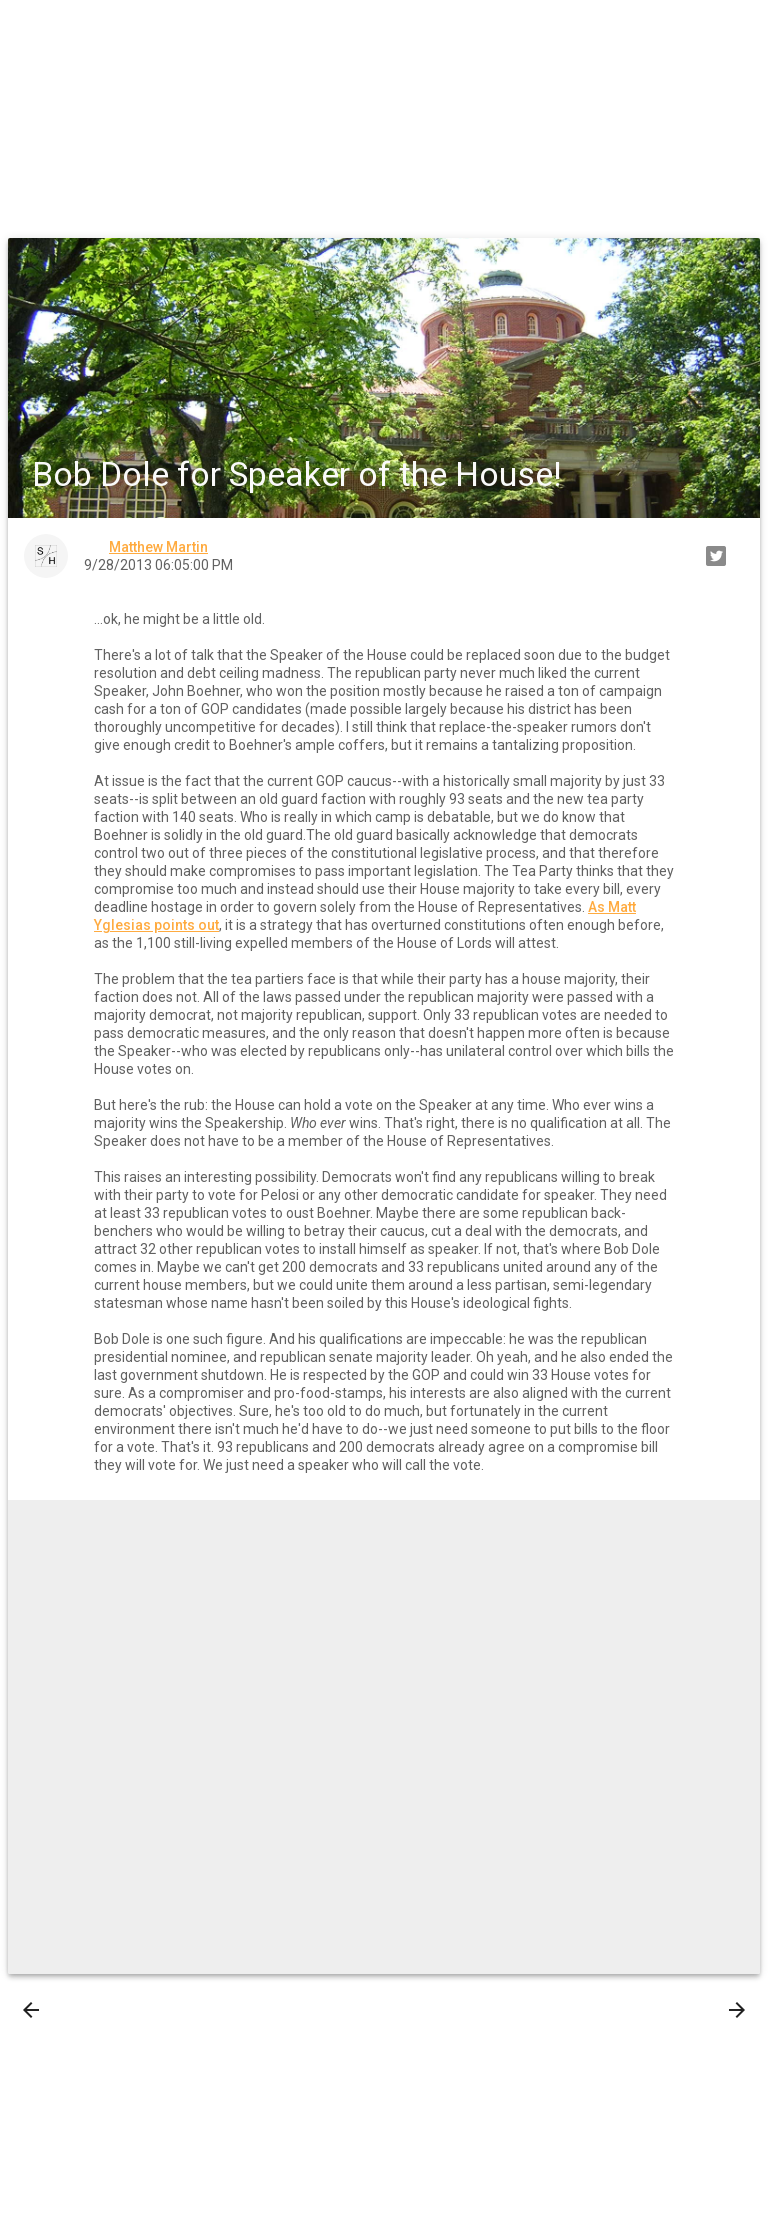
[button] (32, 32)
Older (709, 2010)
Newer (61, 2010)
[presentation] (31, 2010)
